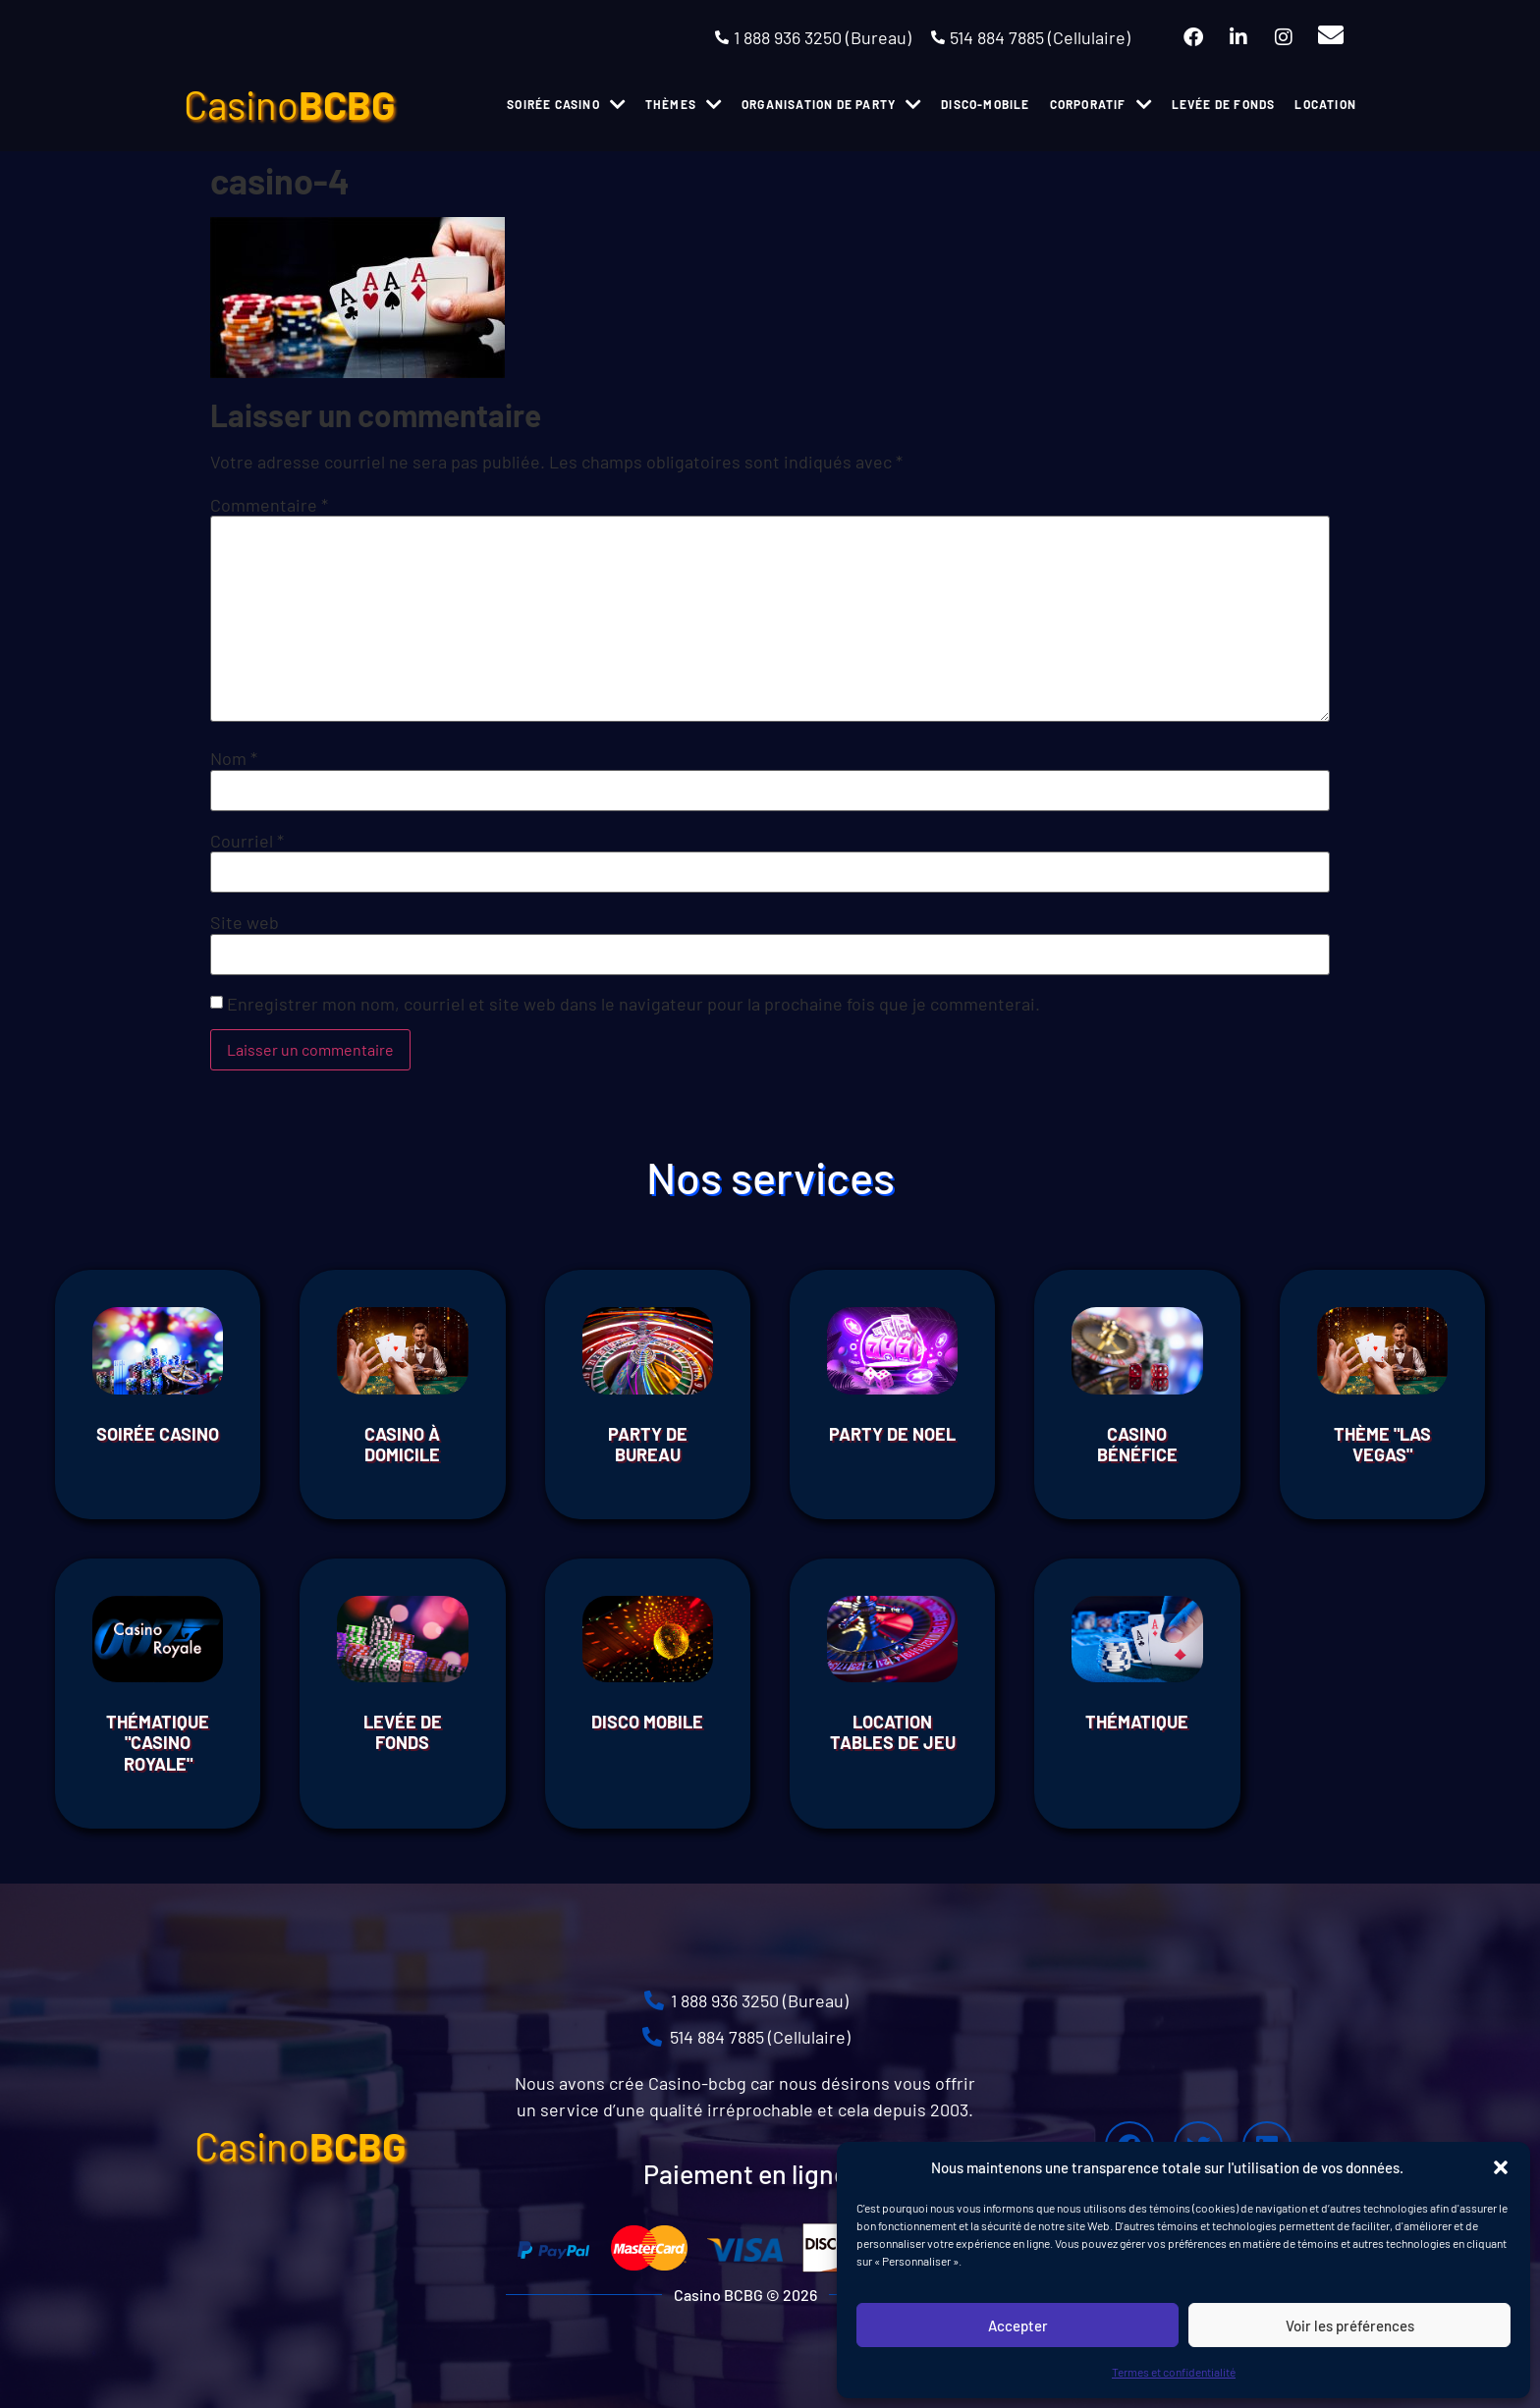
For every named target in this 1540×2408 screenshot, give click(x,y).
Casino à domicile (402, 1444)
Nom (233, 758)
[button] (1501, 2167)
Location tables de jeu (893, 1732)
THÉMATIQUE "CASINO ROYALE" (157, 1743)
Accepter (1018, 2325)
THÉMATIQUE (1136, 1721)
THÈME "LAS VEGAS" (1382, 1444)
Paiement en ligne (745, 2173)
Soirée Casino (157, 1434)
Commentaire (269, 505)
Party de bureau (648, 1444)
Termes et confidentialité (1174, 2372)
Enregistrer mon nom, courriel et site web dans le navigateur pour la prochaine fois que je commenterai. (633, 1003)
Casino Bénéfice (1137, 1444)
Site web (244, 922)
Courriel (247, 840)
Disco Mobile (647, 1721)
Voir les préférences (1350, 2325)
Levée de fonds (402, 1732)
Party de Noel (892, 1434)
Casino (289, 104)
